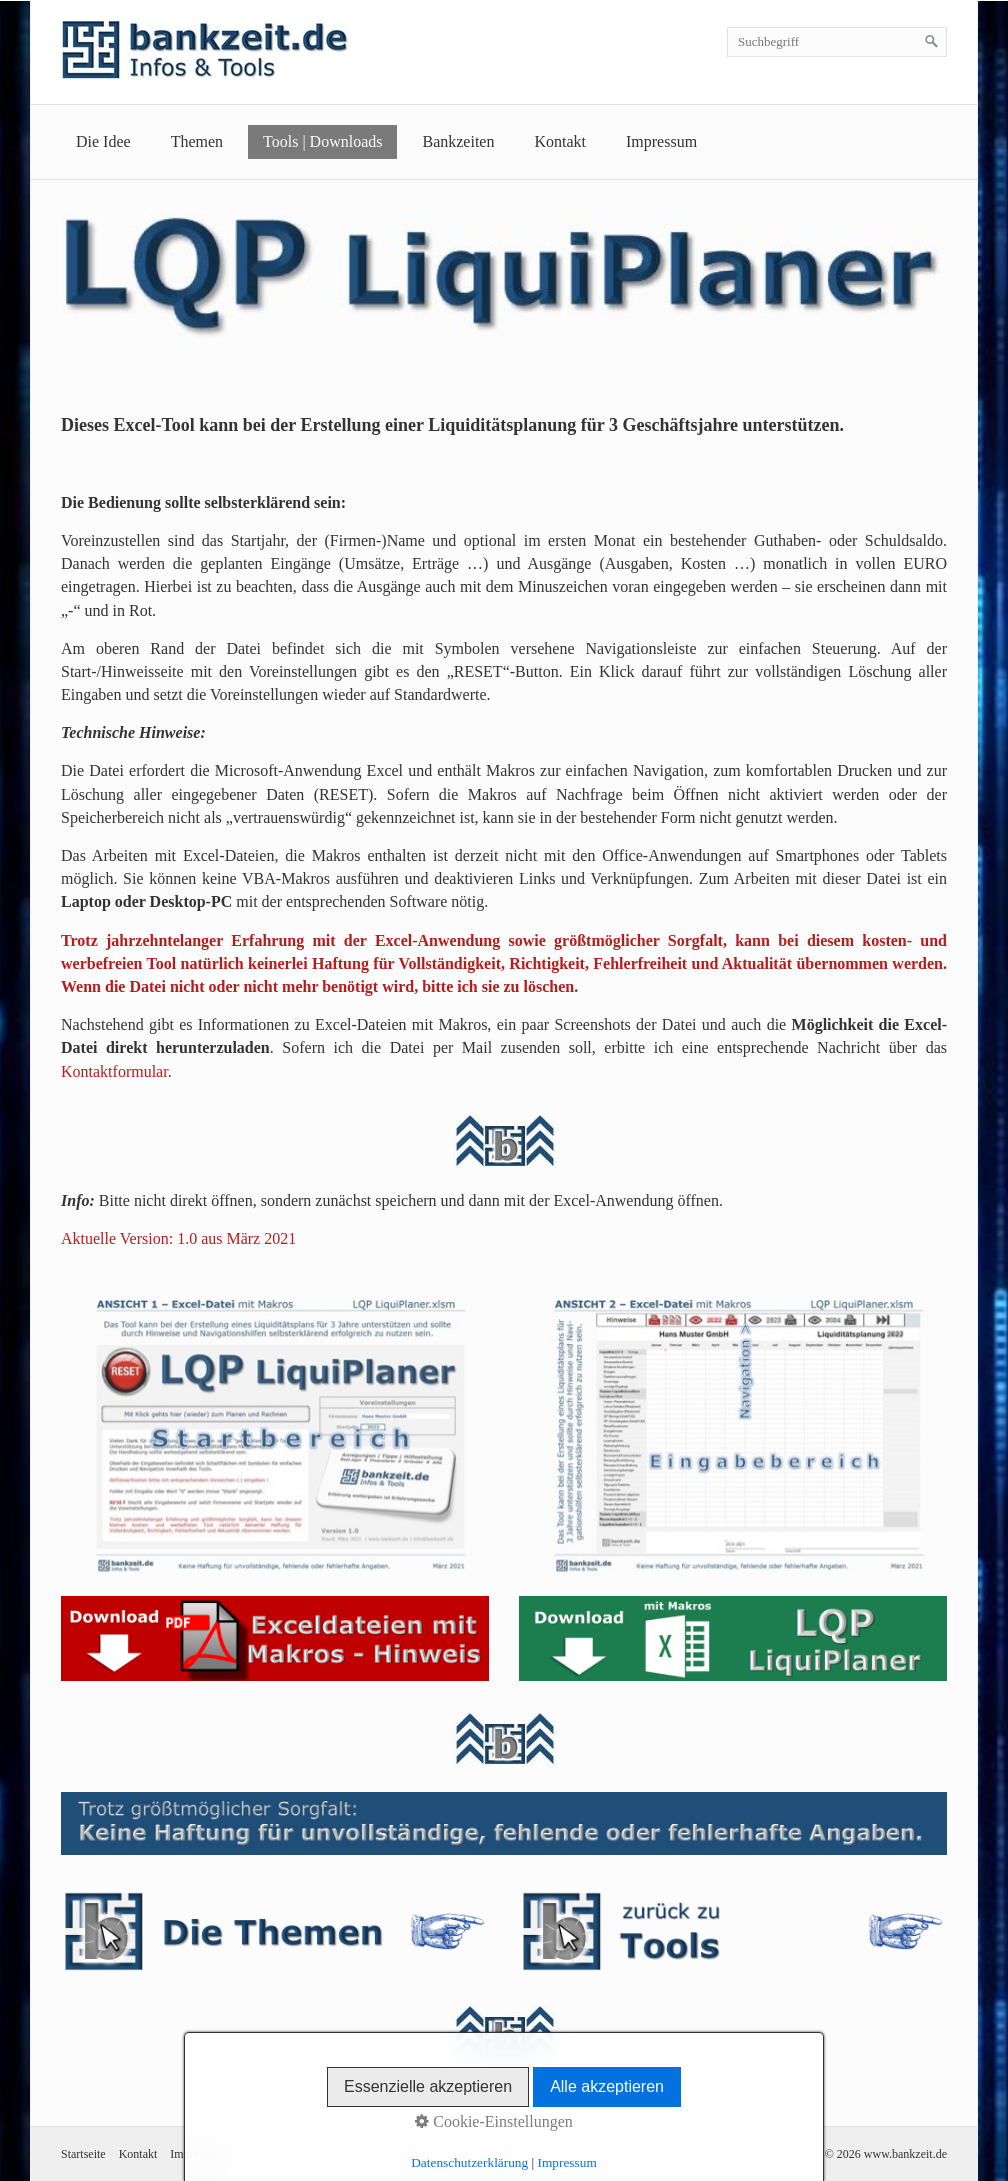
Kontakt (560, 141)
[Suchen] (932, 42)
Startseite (83, 2154)
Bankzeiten (458, 141)
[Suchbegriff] (837, 42)
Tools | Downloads (322, 141)
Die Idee (103, 141)
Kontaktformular (114, 1071)
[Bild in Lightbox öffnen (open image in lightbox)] (275, 1428)
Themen (197, 141)
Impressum (661, 141)
